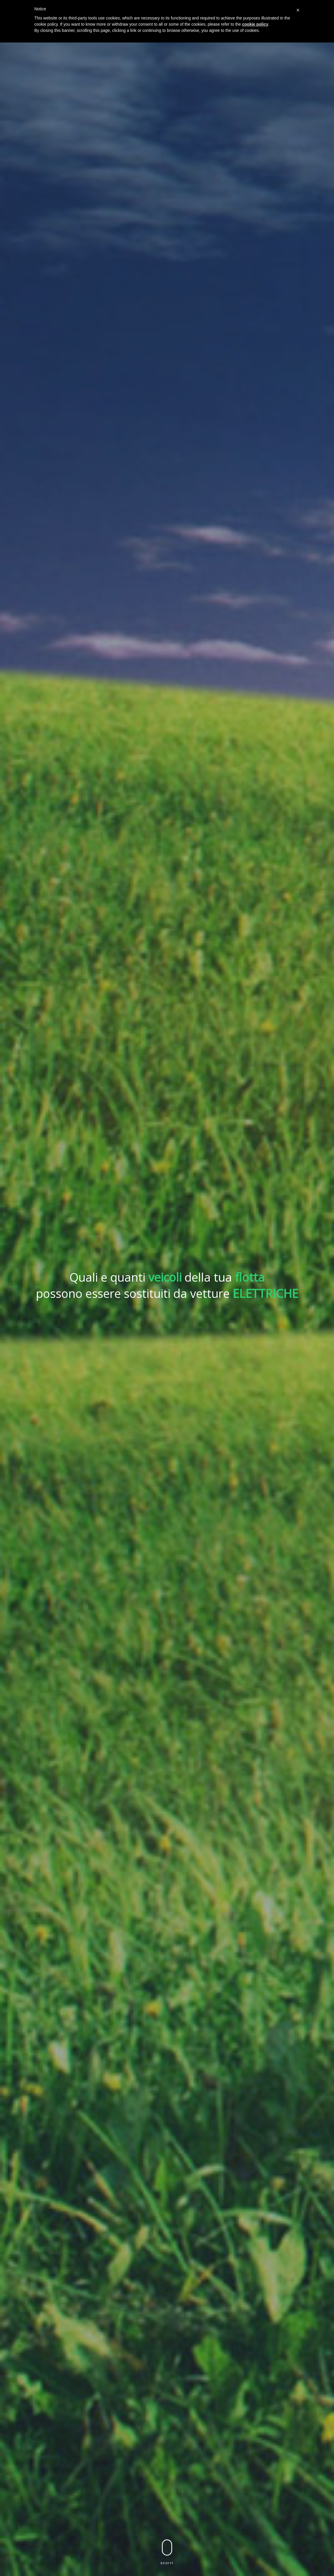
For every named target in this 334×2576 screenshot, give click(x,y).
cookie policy (255, 24)
